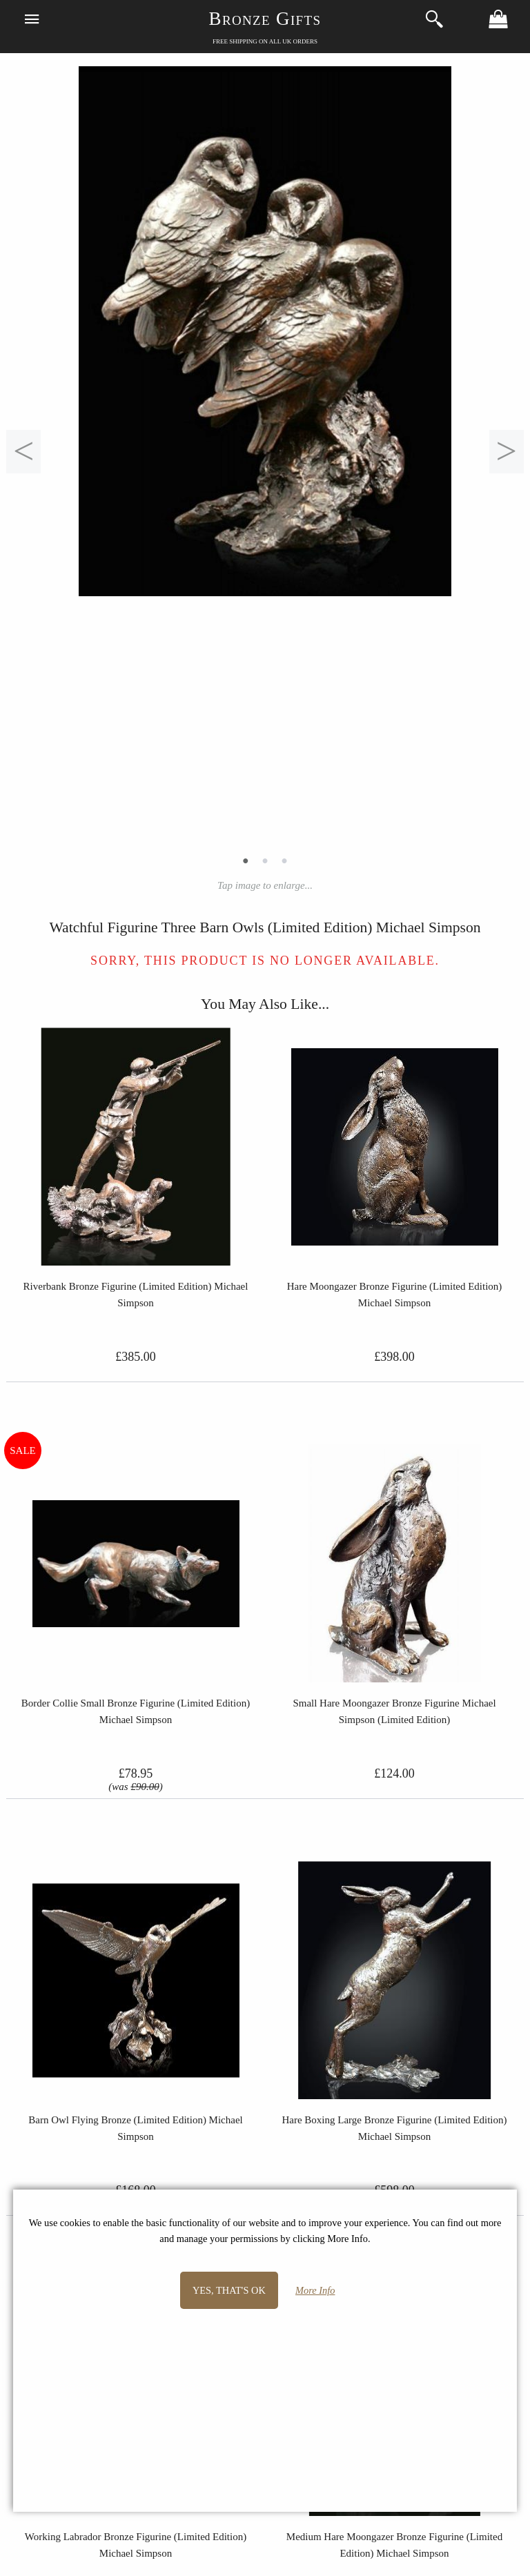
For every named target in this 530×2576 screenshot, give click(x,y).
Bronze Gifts (265, 18)
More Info (315, 2290)
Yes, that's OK (229, 2290)
